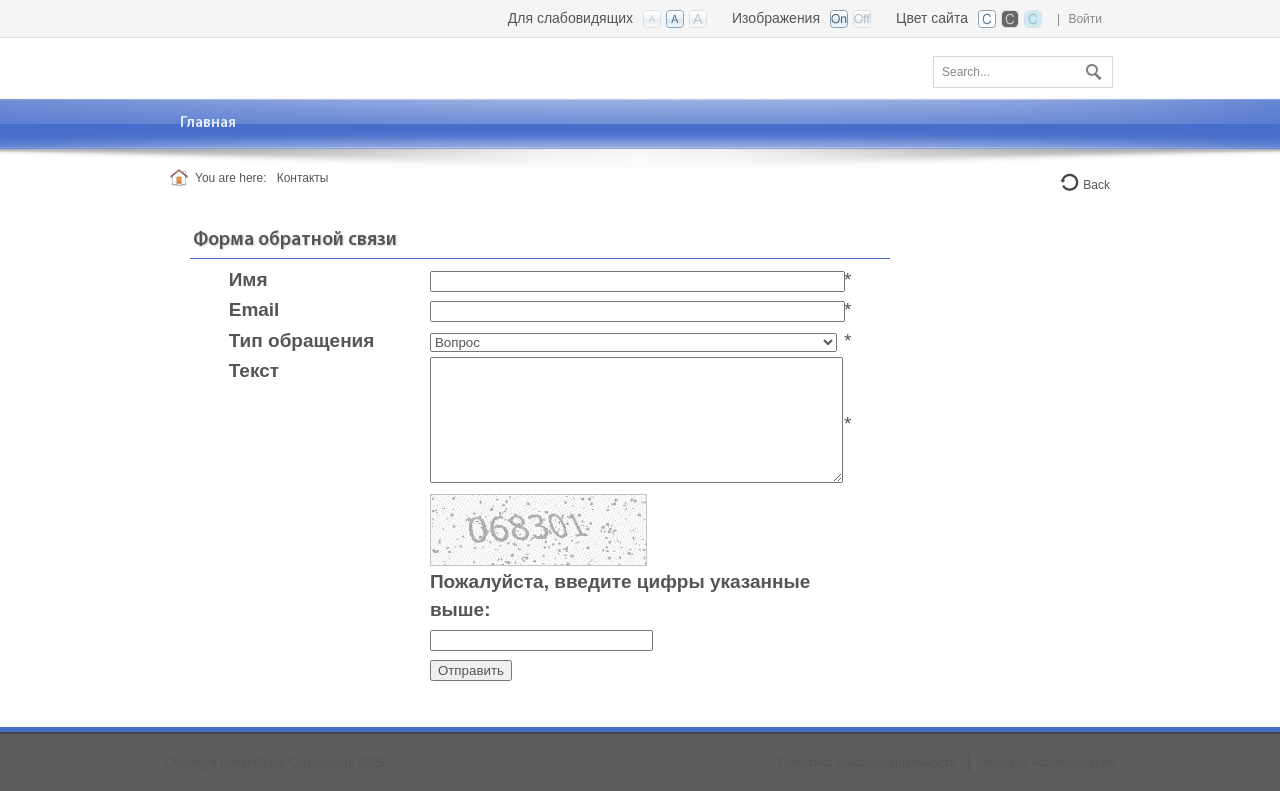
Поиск (1091, 68)
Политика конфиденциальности (867, 763)
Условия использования (1048, 763)
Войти (1085, 19)
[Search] (1023, 72)
